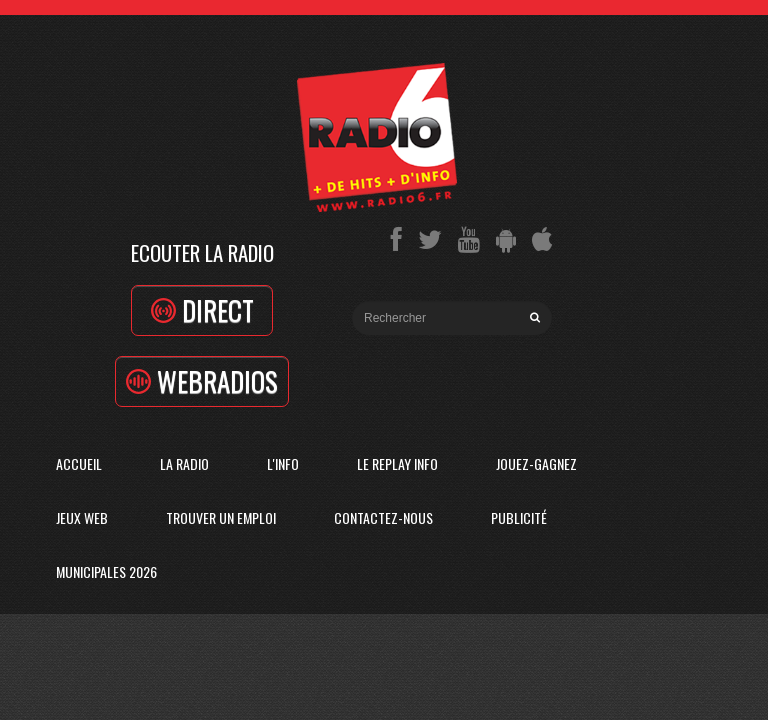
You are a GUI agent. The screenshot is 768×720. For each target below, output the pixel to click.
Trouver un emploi (221, 517)
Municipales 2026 (106, 571)
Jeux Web (82, 517)
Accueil (79, 463)
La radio (184, 463)
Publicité (519, 517)
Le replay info (397, 463)
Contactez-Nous (383, 517)
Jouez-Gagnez (536, 463)
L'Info (283, 463)
